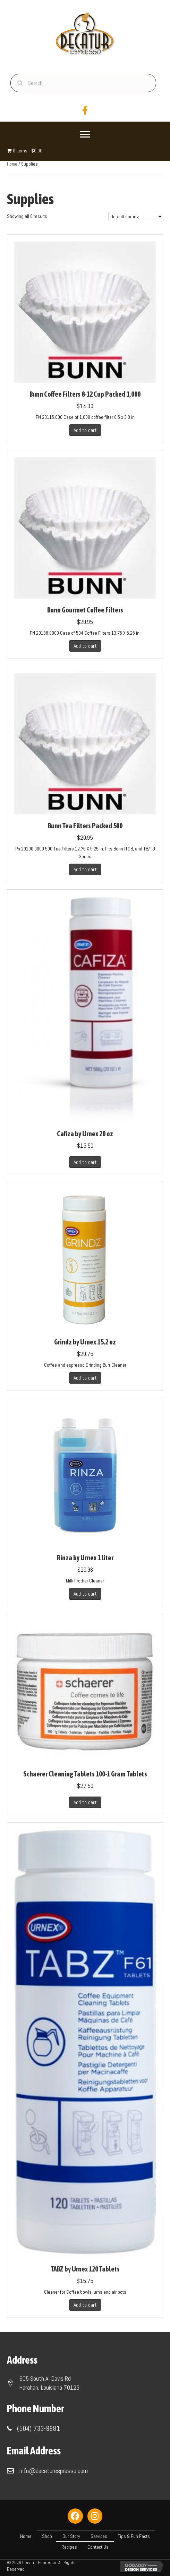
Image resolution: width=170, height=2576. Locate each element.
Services (99, 2536)
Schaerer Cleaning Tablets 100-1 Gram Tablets (85, 1774)
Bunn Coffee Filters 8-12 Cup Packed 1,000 (85, 394)
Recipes (69, 2547)
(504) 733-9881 (38, 2428)
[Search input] (83, 83)
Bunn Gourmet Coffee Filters (85, 610)
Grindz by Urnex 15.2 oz (85, 1342)
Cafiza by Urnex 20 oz (85, 1134)
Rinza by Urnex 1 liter (85, 1558)
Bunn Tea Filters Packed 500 (85, 826)
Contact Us (98, 2547)
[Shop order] (136, 216)
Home (12, 164)
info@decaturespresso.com (53, 2470)
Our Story (71, 2536)
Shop (47, 2536)
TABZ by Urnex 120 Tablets (85, 2269)
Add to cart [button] (85, 430)
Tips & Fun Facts (134, 2536)
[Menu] (85, 134)
